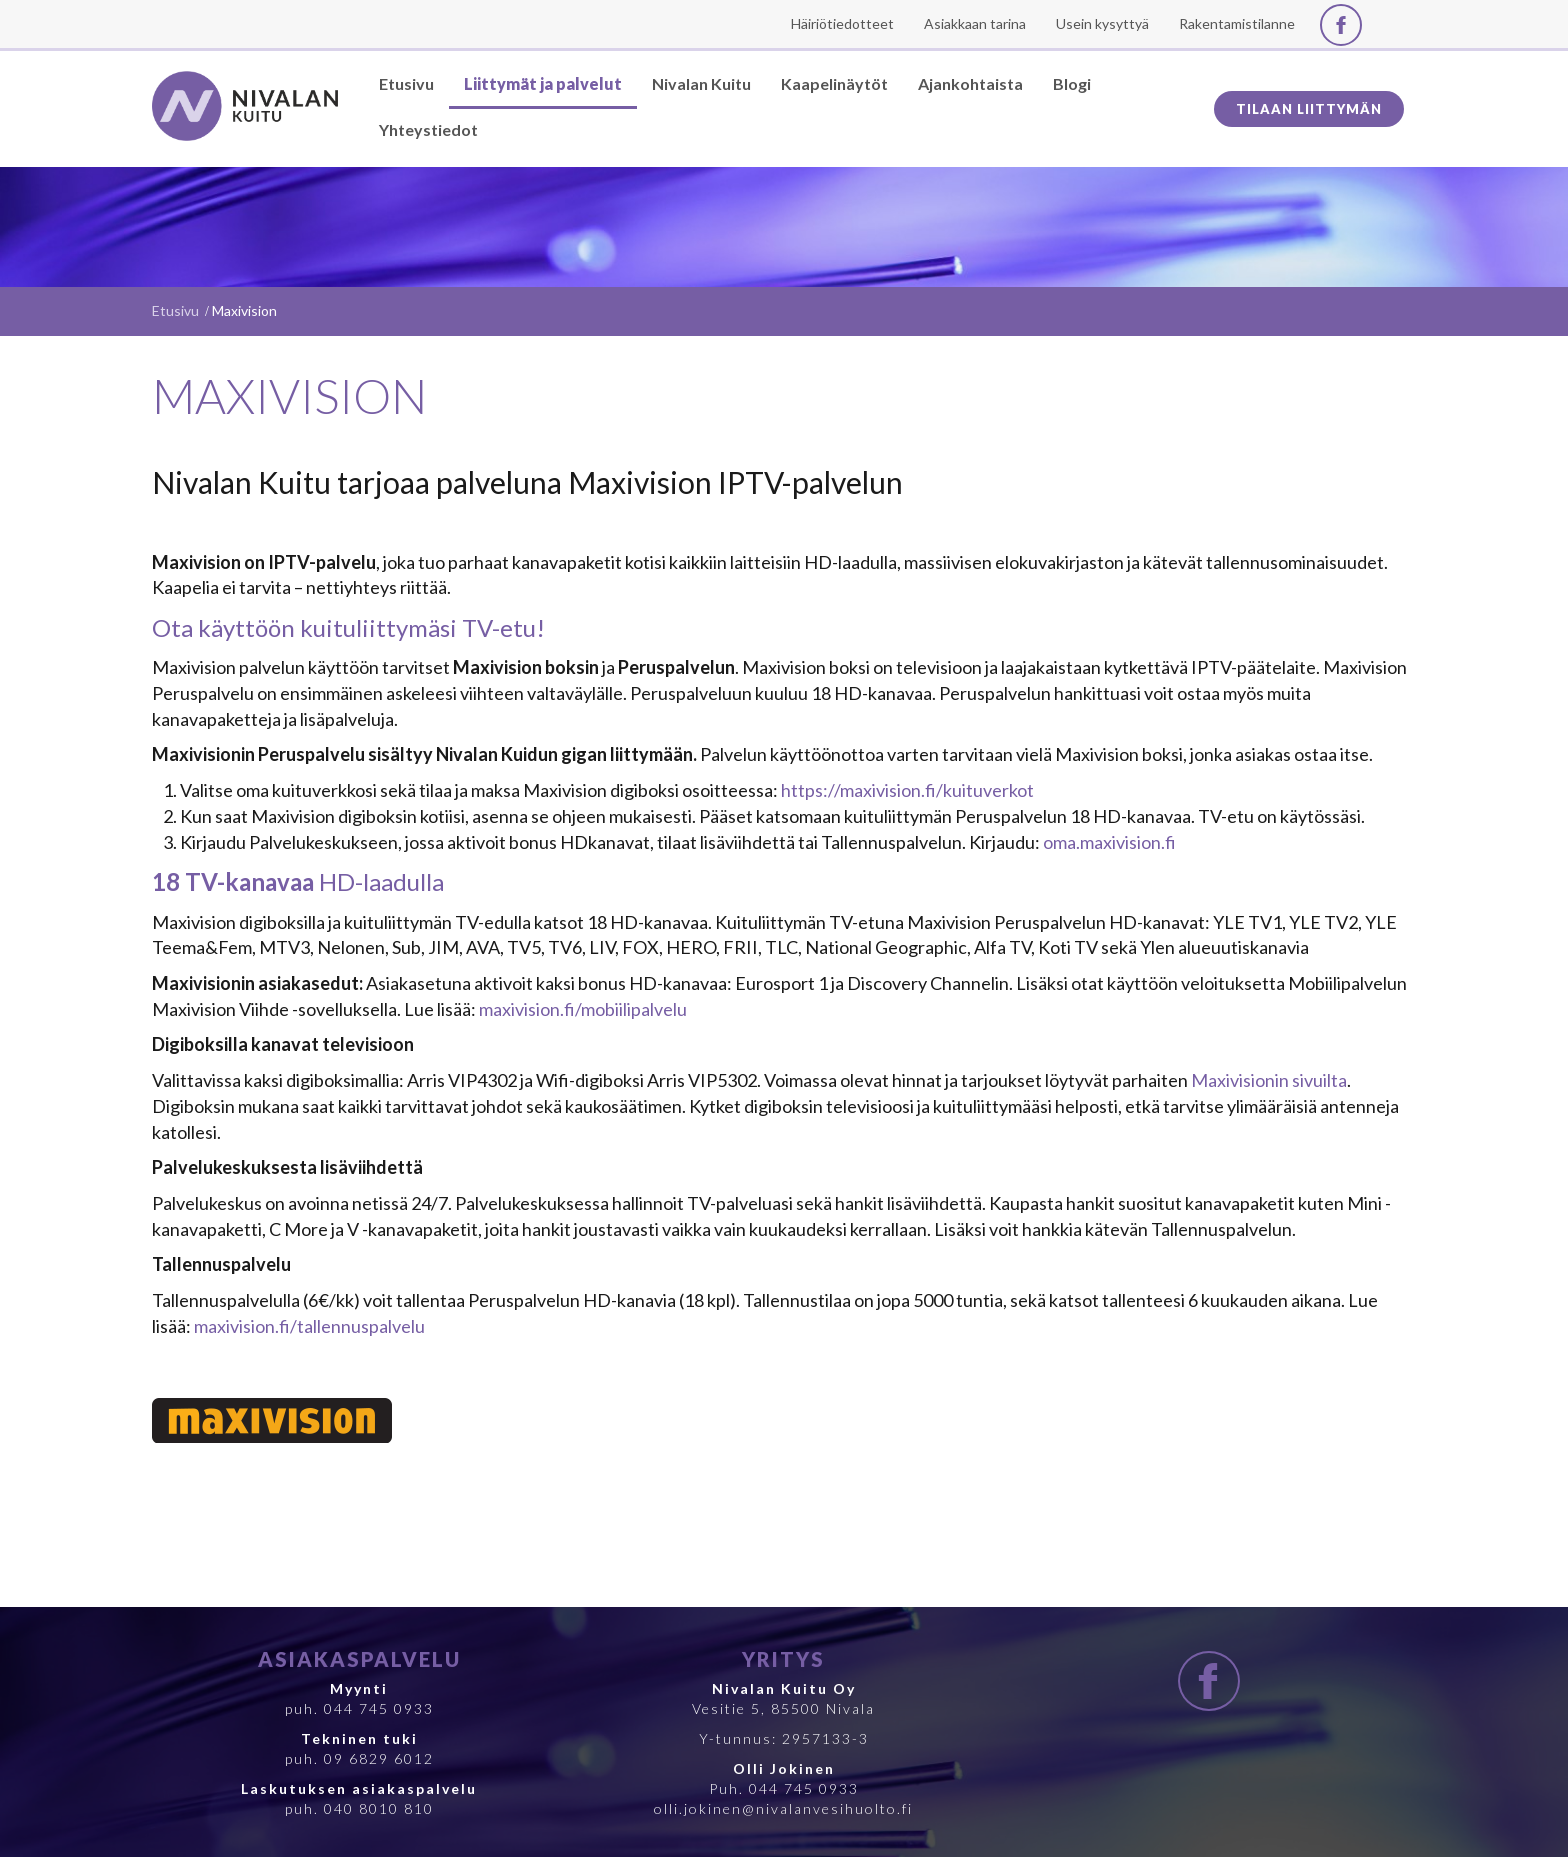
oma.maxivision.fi (1109, 842)
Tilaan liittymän (1309, 109)
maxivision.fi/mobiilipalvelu (583, 1009)
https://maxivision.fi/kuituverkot (907, 790)
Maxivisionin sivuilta (1269, 1080)
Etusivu (175, 310)
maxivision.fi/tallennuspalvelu (309, 1326)
